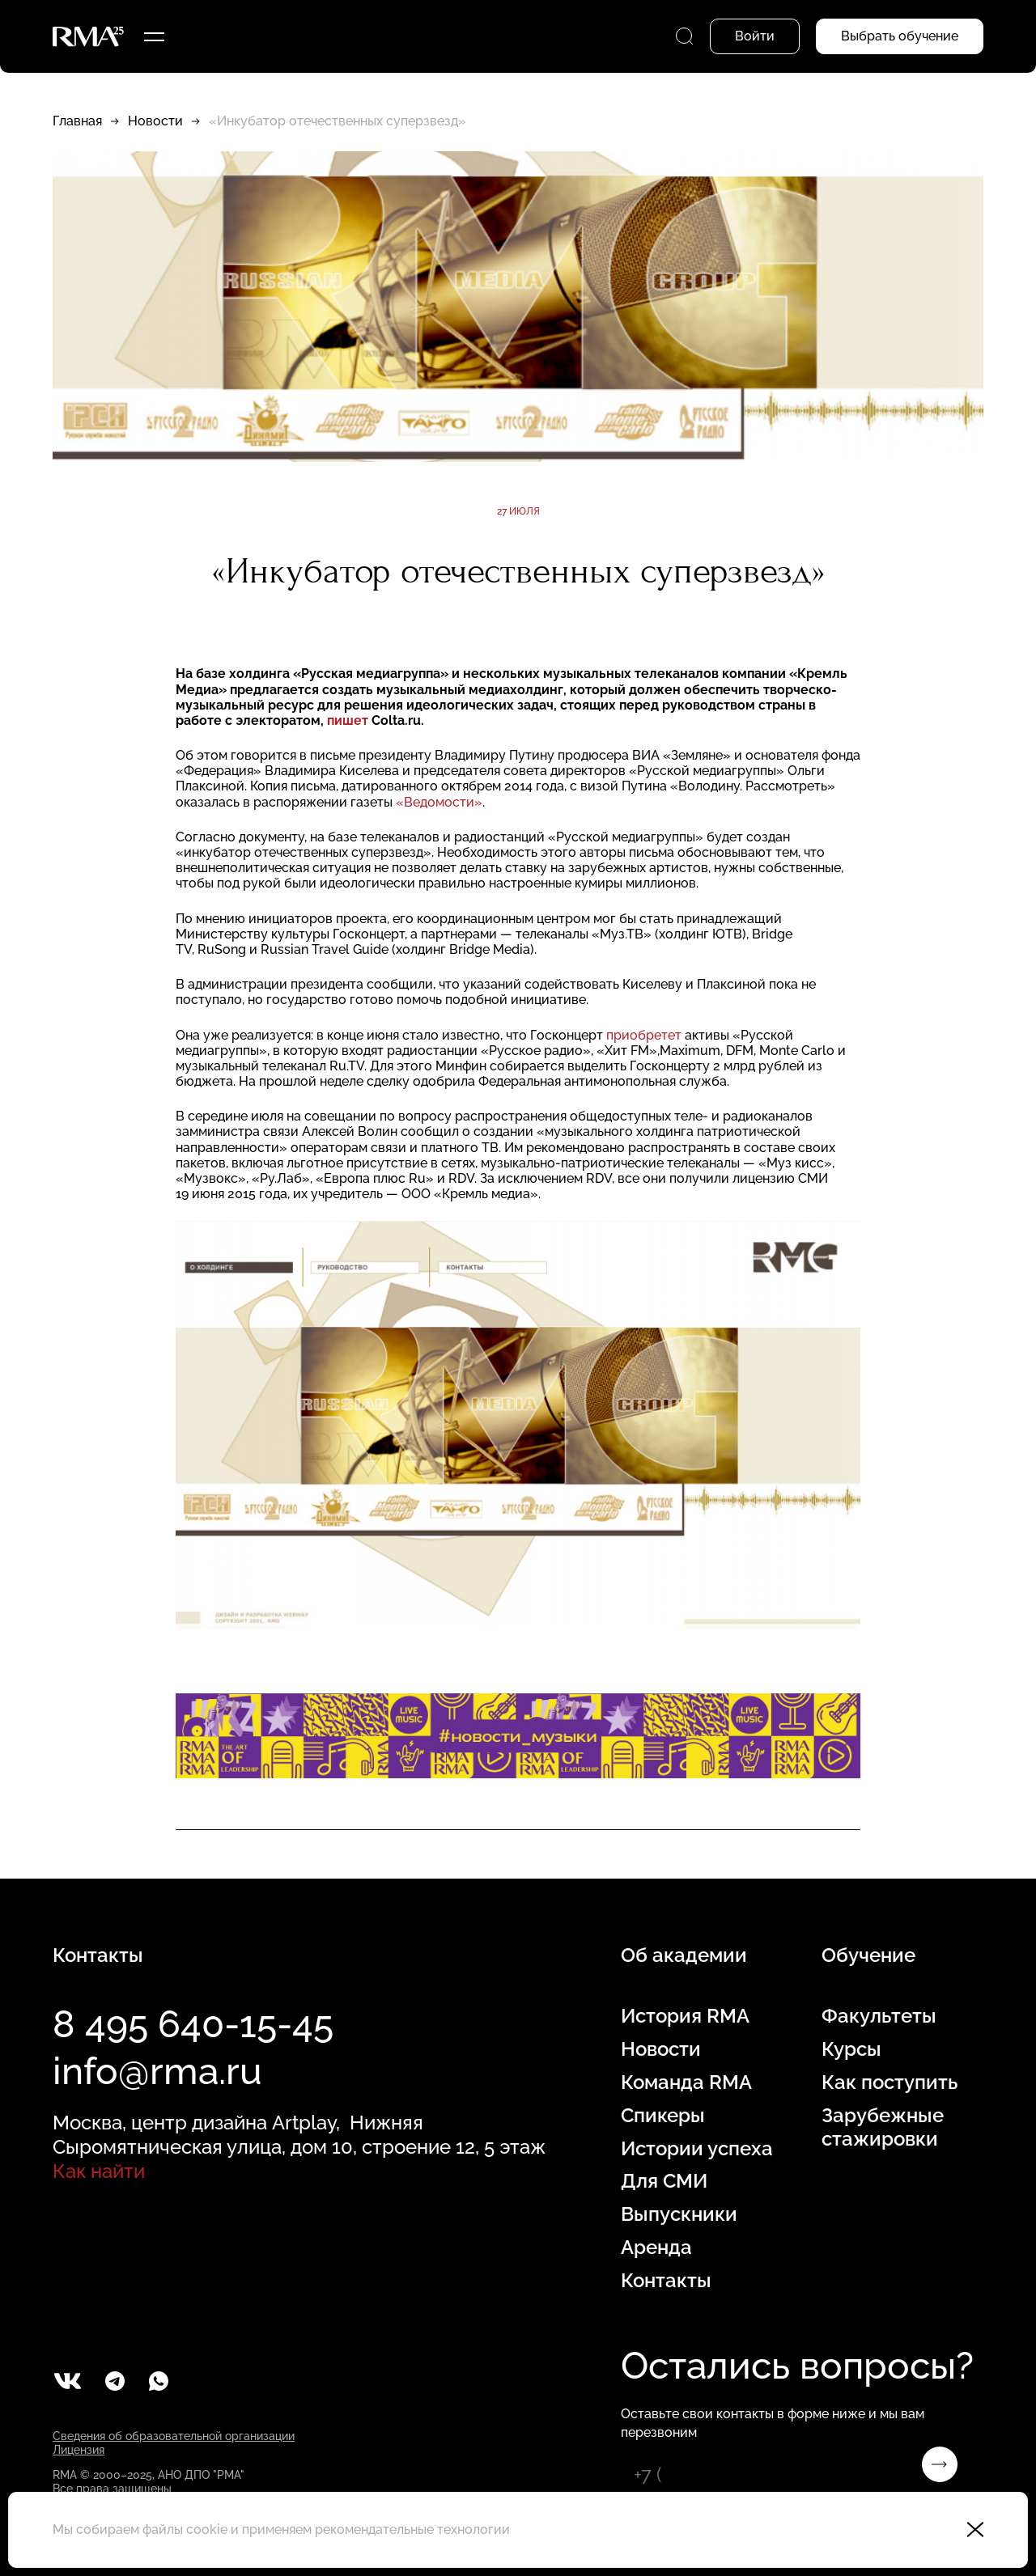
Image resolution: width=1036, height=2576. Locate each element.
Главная (77, 121)
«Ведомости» (439, 802)
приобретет (643, 1035)
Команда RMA (686, 2082)
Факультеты (879, 2016)
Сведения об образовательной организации (174, 2436)
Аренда (656, 2247)
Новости (155, 121)
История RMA (685, 2016)
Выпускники (679, 2214)
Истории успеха (697, 2148)
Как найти (99, 2171)
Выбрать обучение (899, 36)
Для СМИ (664, 2181)
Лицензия (78, 2449)
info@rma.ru (157, 2071)
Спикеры (663, 2115)
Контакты (666, 2280)
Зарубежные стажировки (883, 2127)
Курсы (851, 2049)
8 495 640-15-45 (193, 2024)
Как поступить (889, 2082)
